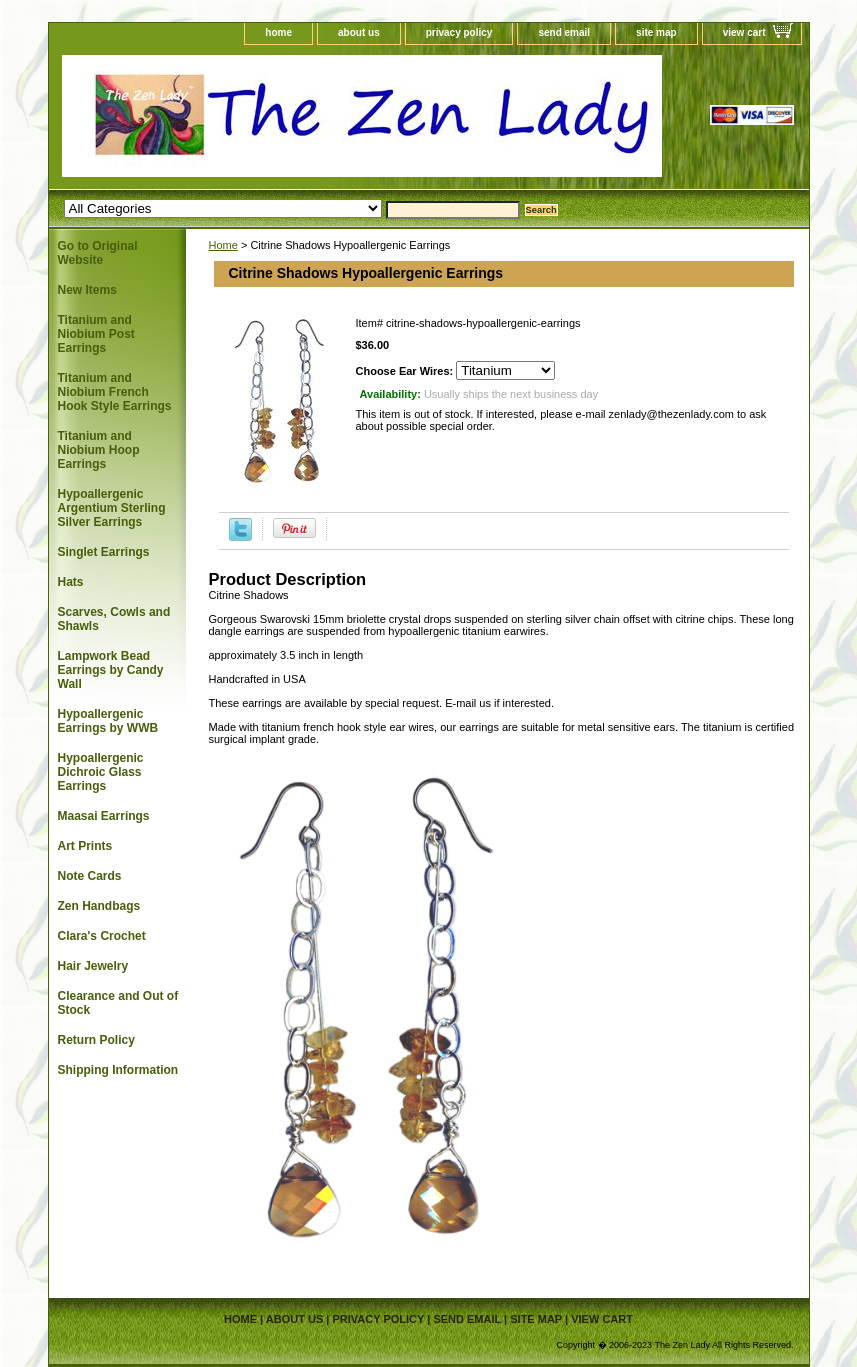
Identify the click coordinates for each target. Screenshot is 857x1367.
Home (223, 245)
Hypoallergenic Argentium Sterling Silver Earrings (112, 508)
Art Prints (85, 846)
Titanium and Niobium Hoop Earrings (99, 450)
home (278, 32)
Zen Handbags (99, 906)
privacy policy (459, 32)
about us (359, 32)
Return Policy (96, 1040)
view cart (744, 32)
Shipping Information (118, 1070)
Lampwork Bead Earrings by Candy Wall (111, 670)
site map (656, 32)
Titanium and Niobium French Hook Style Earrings (115, 392)
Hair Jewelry (93, 966)
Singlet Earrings (104, 552)
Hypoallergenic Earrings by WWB (108, 721)
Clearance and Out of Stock (118, 1003)
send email (564, 32)
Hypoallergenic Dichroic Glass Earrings (101, 772)
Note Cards (90, 876)
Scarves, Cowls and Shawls (114, 619)
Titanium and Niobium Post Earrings (96, 334)
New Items (87, 290)
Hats (71, 582)
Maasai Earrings (104, 816)
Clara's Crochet (102, 936)
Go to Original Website (98, 253)
